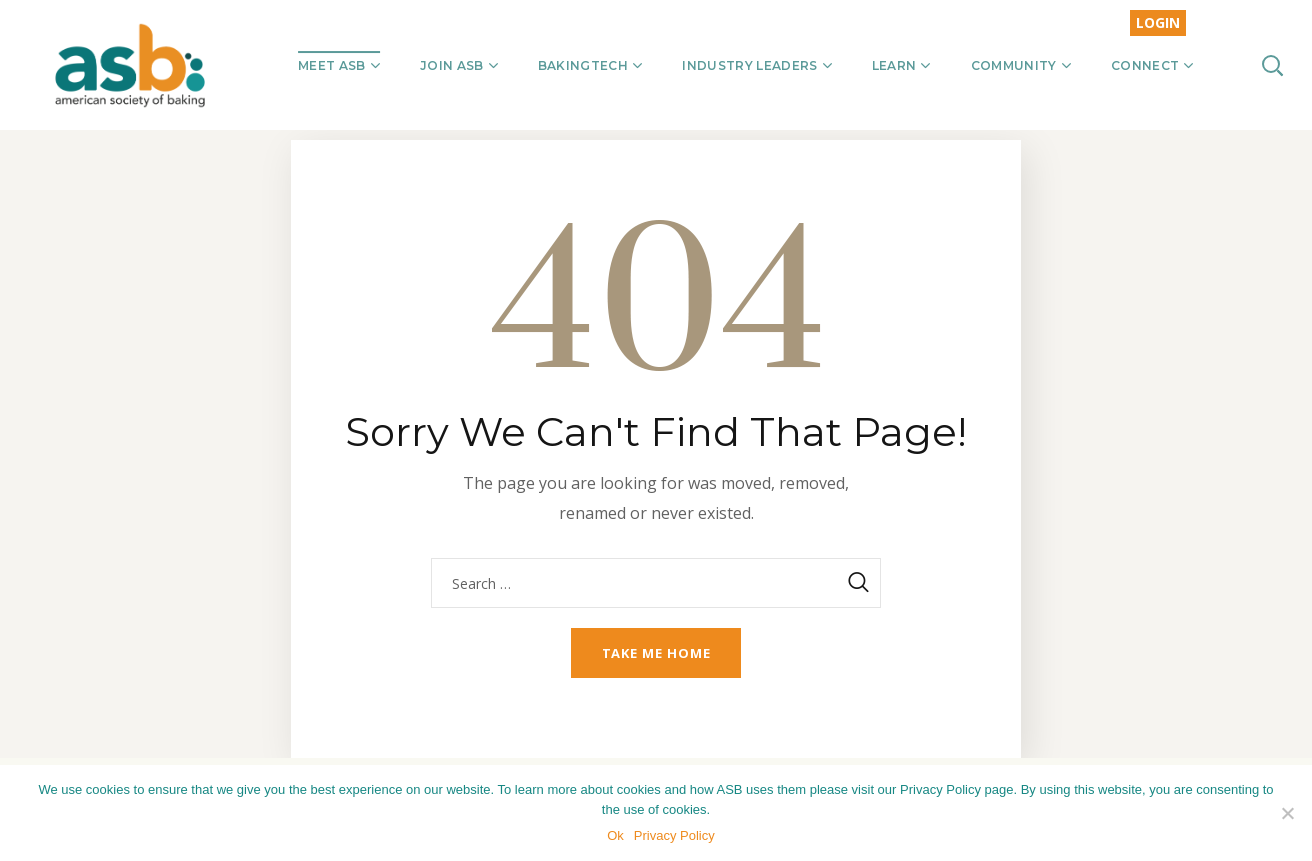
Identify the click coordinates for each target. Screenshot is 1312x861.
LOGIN (1158, 22)
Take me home (656, 653)
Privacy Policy (674, 835)
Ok (615, 835)
